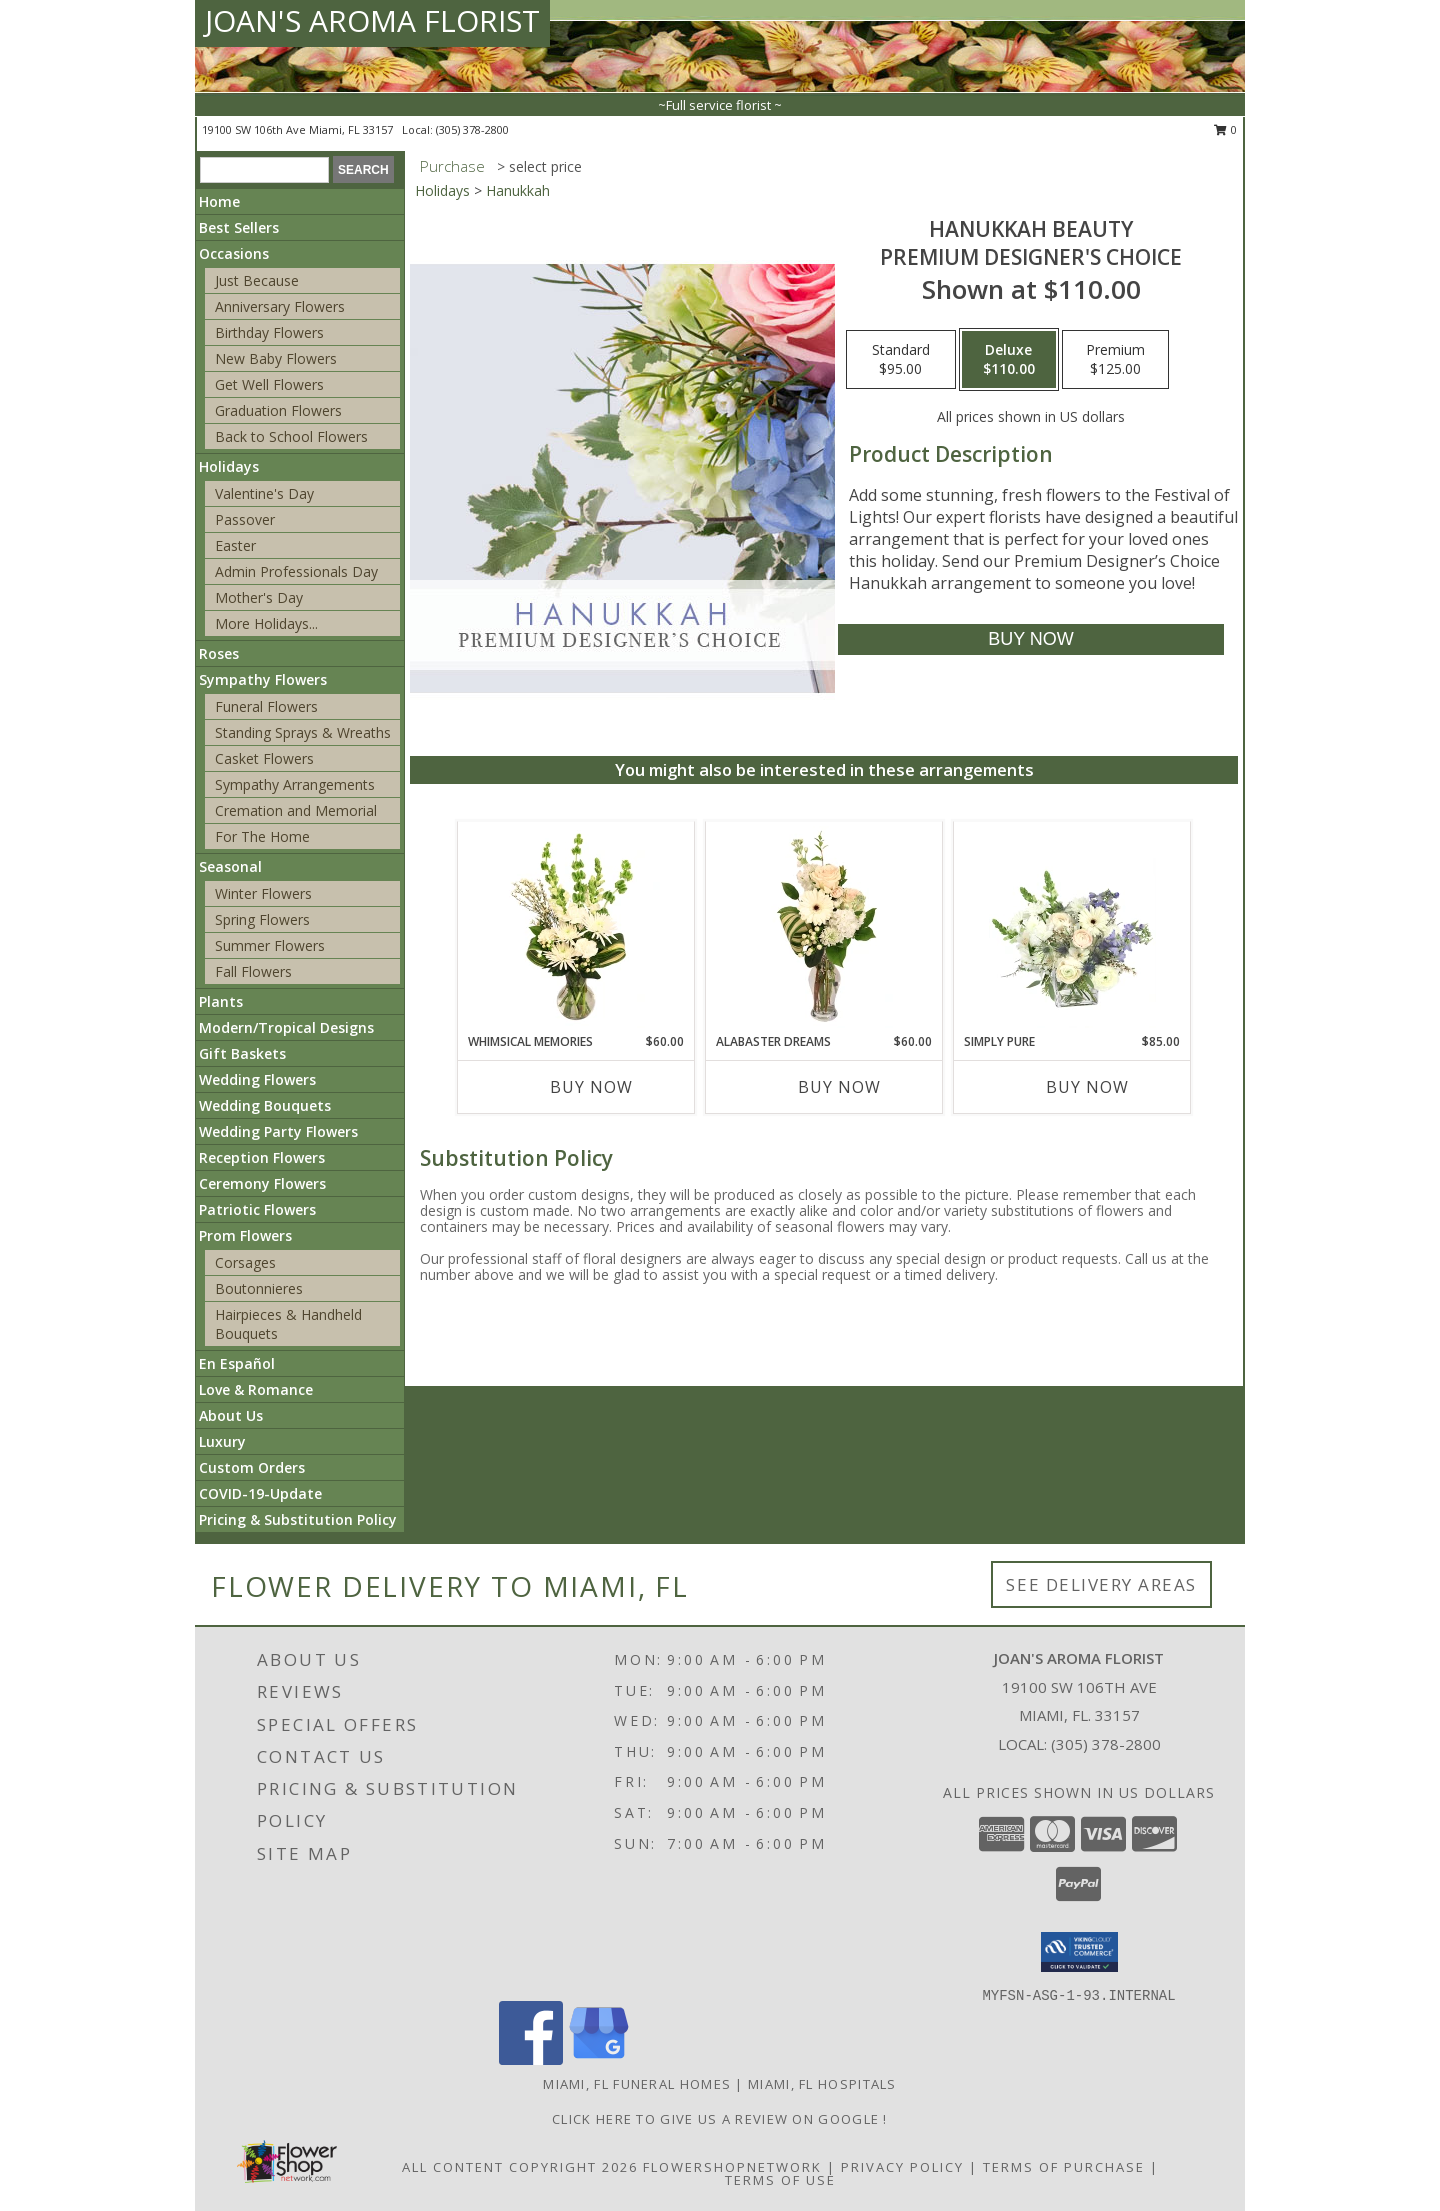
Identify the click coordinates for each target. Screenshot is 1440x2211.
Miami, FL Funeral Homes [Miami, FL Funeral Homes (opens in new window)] (637, 2084)
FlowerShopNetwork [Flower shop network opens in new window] (732, 2167)
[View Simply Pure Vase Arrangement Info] (1072, 927)
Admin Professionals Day (296, 571)
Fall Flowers (253, 971)
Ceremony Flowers (262, 1183)
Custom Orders (252, 1467)
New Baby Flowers (276, 358)
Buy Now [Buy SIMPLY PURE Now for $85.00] (1087, 1087)
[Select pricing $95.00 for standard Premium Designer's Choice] (901, 360)
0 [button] (1225, 129)
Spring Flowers (262, 919)
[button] (1079, 1952)
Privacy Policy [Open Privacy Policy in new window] (902, 2167)
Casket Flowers (264, 758)
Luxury (222, 1441)
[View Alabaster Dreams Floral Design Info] (824, 927)
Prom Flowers (245, 1235)
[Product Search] (264, 170)
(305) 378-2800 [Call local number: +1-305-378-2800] (472, 129)
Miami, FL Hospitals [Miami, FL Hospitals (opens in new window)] (822, 2084)
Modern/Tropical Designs (286, 1027)
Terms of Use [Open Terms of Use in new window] (780, 2180)
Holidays (229, 466)
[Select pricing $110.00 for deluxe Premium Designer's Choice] (1009, 360)
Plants (221, 1001)
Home (219, 201)
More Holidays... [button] (266, 623)
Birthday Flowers (269, 332)
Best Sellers (239, 227)
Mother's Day (259, 597)
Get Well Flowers (269, 384)
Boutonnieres (259, 1288)
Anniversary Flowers (280, 306)
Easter (235, 545)
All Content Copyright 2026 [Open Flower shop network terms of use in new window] (520, 2167)
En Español (237, 1363)
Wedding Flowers (257, 1079)
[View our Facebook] (531, 2059)
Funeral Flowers (266, 706)
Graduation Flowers (278, 410)
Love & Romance (256, 1389)
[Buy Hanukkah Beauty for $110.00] (1030, 639)
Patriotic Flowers (257, 1209)
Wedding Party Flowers (278, 1131)
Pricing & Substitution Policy (298, 1519)
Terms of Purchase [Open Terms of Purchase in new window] (1064, 2167)
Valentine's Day (264, 493)
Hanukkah (518, 190)
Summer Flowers (270, 945)
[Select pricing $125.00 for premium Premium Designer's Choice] (1115, 360)
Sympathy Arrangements (295, 784)
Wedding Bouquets (265, 1105)
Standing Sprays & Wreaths (303, 732)
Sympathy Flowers (263, 679)
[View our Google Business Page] (599, 2059)
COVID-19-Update (260, 1493)
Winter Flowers (263, 893)
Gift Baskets (242, 1053)
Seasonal (230, 866)
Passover (245, 519)
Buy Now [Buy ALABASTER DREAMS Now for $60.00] (839, 1087)
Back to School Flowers (291, 436)
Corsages (245, 1262)
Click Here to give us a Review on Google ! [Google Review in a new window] (720, 2119)
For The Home (262, 836)
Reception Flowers (262, 1157)
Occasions (234, 253)
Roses (219, 653)
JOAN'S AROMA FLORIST (372, 20)
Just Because (257, 280)
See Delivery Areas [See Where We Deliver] (1101, 1584)
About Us (231, 1415)
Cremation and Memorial (296, 810)
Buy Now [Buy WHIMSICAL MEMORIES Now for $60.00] (591, 1087)
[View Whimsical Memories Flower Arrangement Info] (576, 927)
